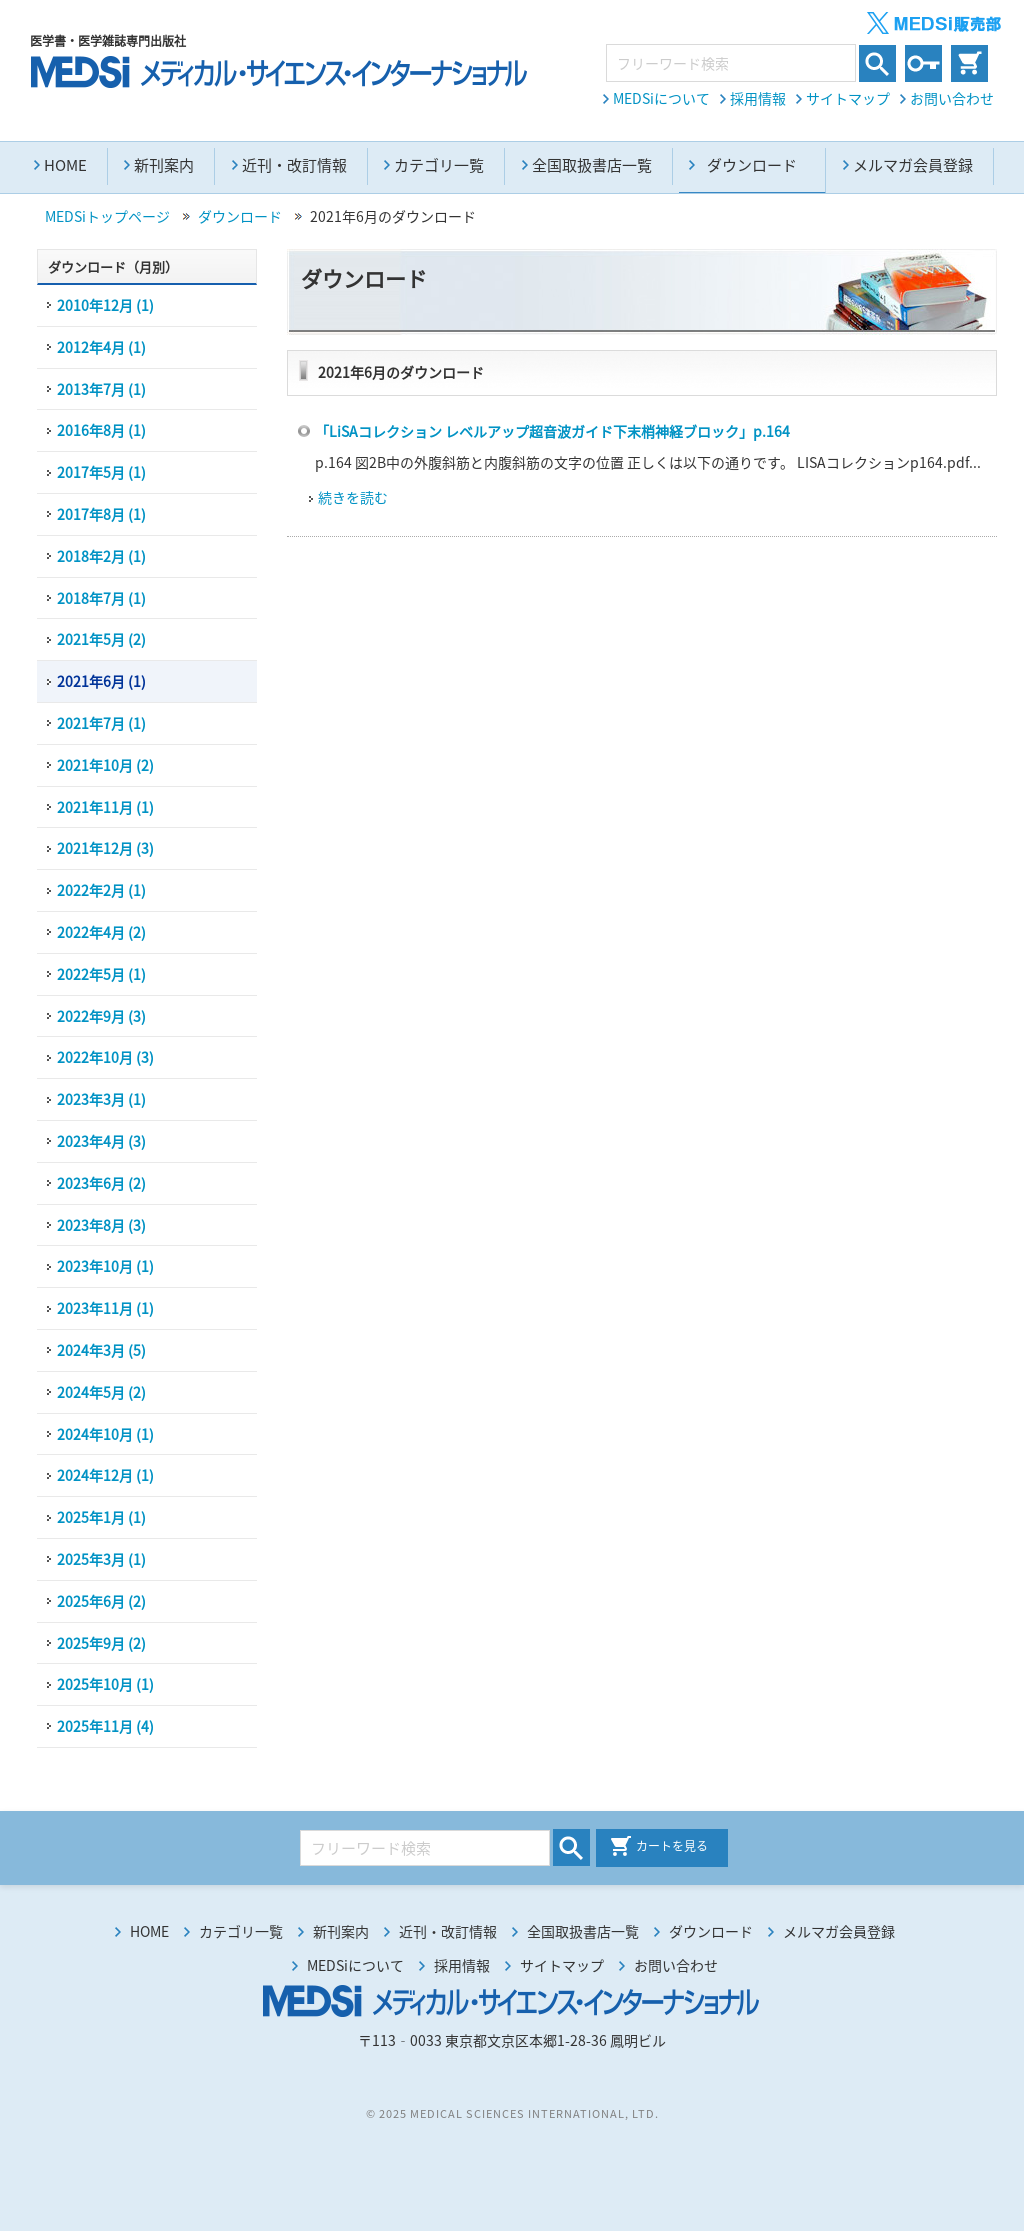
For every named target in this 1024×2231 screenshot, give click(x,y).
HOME (65, 165)
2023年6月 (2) (101, 1183)
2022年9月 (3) (101, 1016)
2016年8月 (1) (101, 430)
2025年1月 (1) (101, 1517)
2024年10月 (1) (105, 1434)
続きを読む (353, 497)
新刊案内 (164, 165)
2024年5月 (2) (101, 1392)
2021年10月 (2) (105, 765)
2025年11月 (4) (105, 1726)
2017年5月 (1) (101, 472)
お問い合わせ (952, 98)
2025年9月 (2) (101, 1643)
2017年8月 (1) (101, 514)
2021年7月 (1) (101, 723)
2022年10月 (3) (105, 1057)
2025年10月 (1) (105, 1684)
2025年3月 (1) (101, 1559)
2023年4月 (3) (101, 1141)
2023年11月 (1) (105, 1308)
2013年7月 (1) (101, 389)
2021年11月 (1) (105, 807)
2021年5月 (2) (101, 639)
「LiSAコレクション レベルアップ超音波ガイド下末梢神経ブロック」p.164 (552, 431)
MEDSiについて (661, 98)
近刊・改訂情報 (294, 165)
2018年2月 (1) (101, 556)
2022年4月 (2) (101, 932)
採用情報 (758, 98)
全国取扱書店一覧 (592, 165)
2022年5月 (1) (101, 974)
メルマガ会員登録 (913, 165)
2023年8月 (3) (101, 1225)
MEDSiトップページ (107, 216)
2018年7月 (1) (101, 598)
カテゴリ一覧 (439, 165)
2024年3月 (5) (101, 1350)
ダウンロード (240, 216)
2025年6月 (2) (101, 1601)
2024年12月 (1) (105, 1475)
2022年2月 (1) (101, 890)
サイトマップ (848, 98)
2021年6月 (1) (101, 681)
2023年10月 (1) (105, 1266)
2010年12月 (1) (105, 305)
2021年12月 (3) (105, 848)
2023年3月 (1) (101, 1099)
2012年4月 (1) (101, 347)
